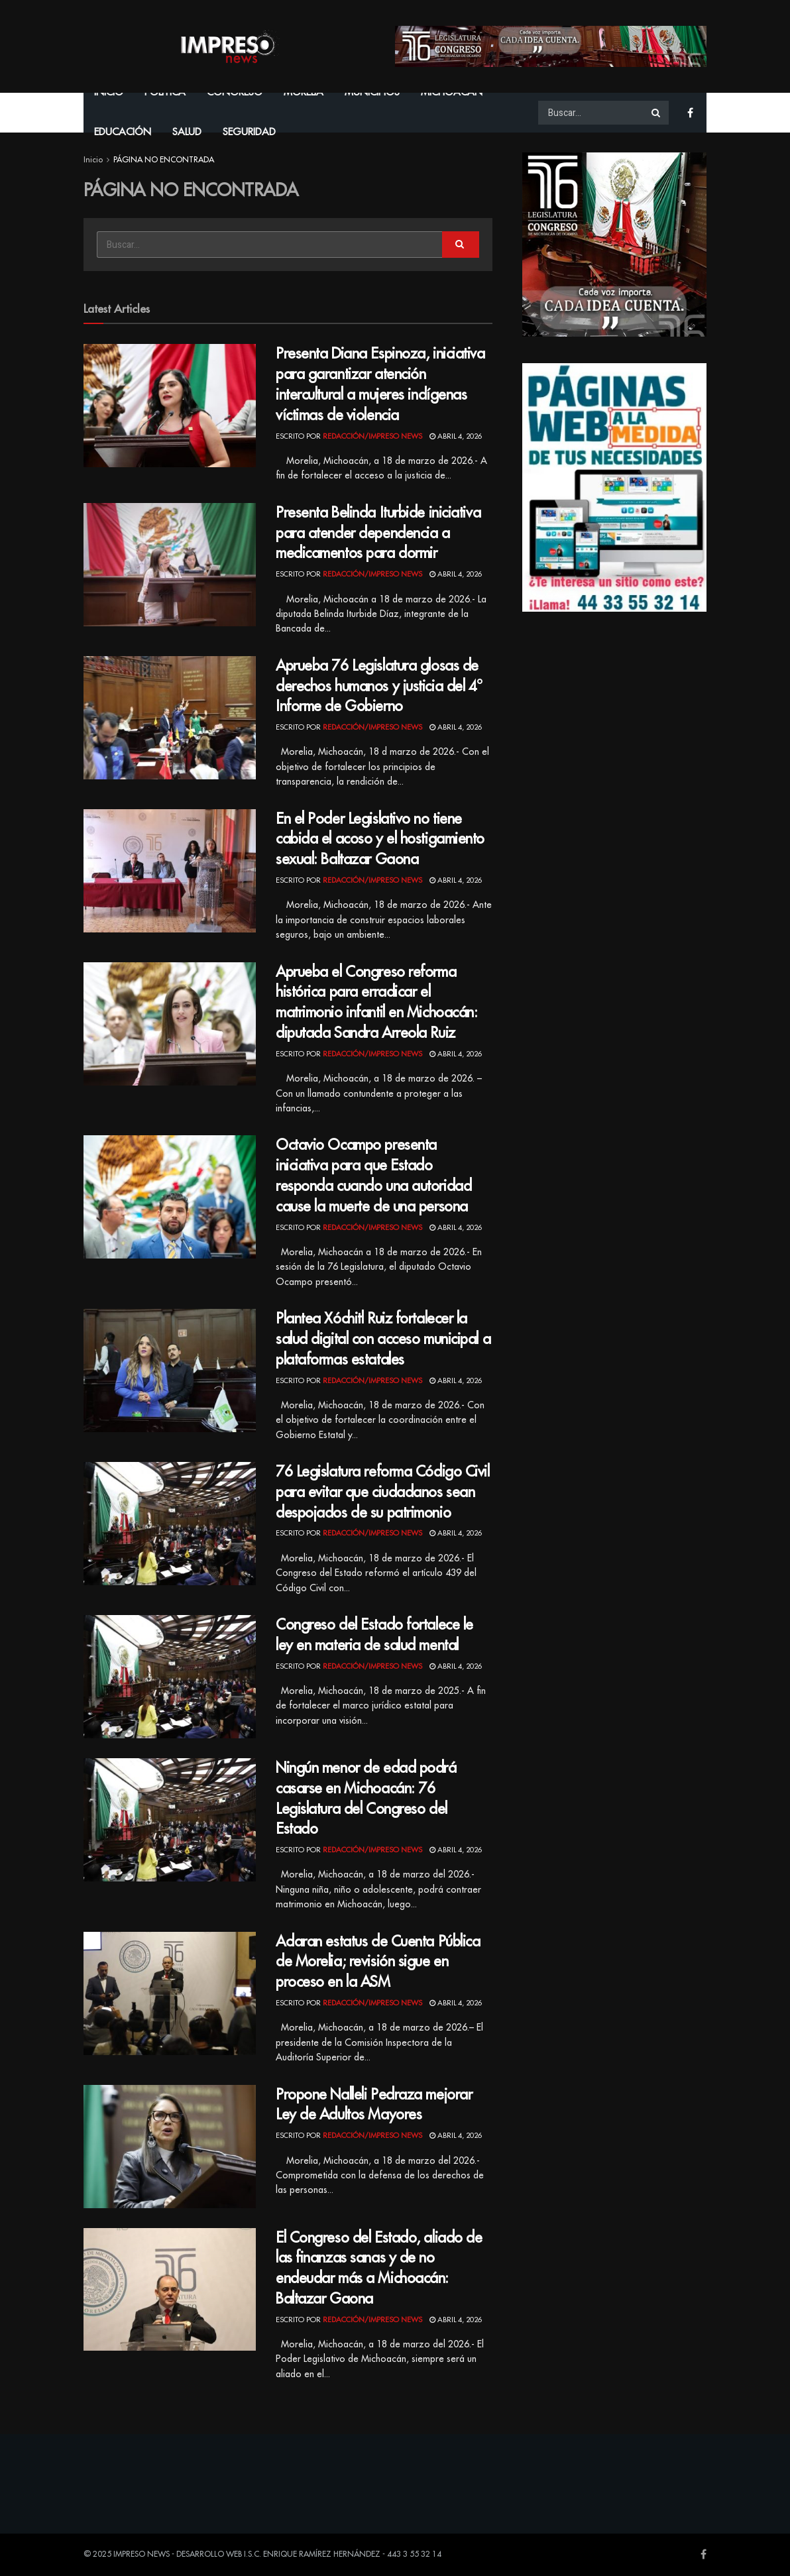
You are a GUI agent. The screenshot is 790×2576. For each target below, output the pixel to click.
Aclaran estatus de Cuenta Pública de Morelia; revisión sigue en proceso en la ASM (378, 1962)
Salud (186, 132)
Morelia (303, 92)
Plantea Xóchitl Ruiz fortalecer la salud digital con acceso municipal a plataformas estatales (383, 1339)
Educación (122, 132)
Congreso (234, 92)
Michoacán (451, 92)
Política (165, 92)
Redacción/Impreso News (372, 436)
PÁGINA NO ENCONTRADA (163, 160)
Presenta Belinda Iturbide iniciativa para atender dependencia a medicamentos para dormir (378, 533)
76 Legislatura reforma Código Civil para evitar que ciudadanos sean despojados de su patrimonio (383, 1492)
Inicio (108, 92)
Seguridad (249, 132)
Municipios (372, 92)
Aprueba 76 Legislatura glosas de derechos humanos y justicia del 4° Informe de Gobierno (379, 686)
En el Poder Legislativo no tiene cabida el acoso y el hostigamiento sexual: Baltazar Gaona (380, 840)
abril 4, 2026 (455, 436)
